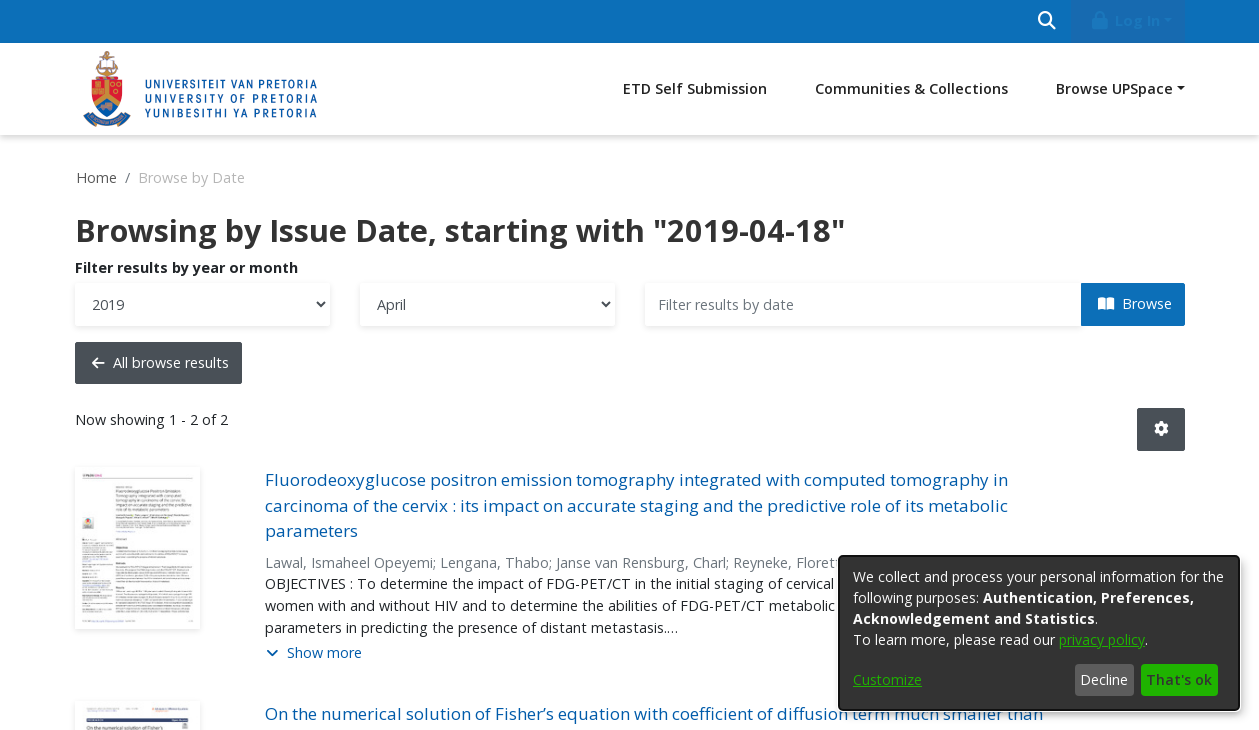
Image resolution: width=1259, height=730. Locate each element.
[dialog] (1039, 633)
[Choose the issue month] (487, 304)
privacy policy (1102, 639)
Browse (1135, 303)
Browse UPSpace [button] (1114, 88)
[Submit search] (1047, 21)
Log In (1124, 20)
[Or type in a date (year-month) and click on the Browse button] (863, 304)
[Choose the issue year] (202, 304)
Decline (1104, 679)
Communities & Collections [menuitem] (911, 88)
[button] (1161, 429)
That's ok (1179, 679)
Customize (887, 679)
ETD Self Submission (695, 88)
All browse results (160, 362)
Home (96, 177)
